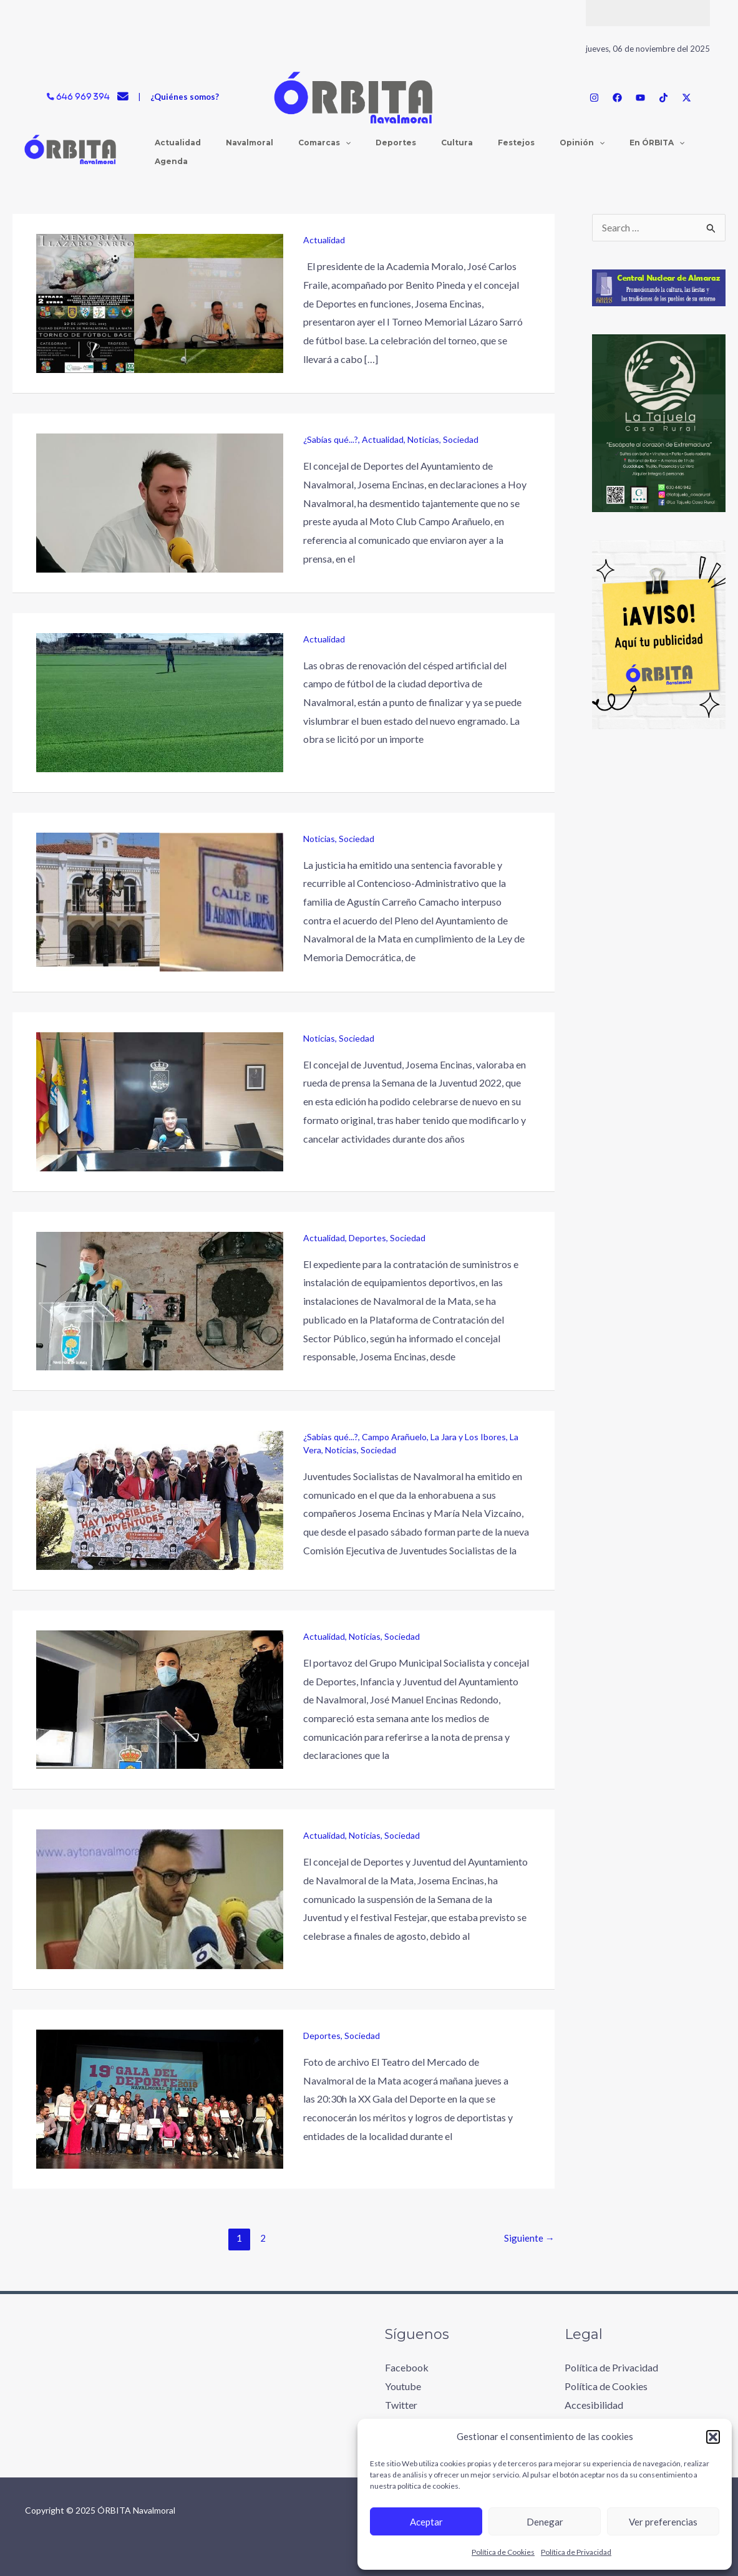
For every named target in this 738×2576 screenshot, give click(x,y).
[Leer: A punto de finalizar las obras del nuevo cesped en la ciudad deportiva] (159, 701)
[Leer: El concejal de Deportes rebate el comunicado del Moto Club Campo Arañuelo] (159, 501)
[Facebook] (617, 97)
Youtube (403, 2386)
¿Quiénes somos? (184, 97)
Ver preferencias (663, 2521)
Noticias (423, 439)
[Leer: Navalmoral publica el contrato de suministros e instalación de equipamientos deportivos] (159, 1299)
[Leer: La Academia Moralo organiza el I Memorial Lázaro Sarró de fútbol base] (159, 302)
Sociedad (460, 439)
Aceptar (426, 2521)
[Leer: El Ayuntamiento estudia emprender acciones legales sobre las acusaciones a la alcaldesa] (159, 1698)
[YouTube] (640, 97)
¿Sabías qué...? (330, 439)
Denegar (545, 2521)
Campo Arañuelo (394, 1436)
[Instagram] (594, 97)
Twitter (401, 2404)
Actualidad (324, 240)
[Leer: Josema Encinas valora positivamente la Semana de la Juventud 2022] (159, 1100)
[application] (308, 152)
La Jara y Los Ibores (468, 1436)
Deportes (367, 1237)
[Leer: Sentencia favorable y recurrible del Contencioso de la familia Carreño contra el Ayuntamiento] (159, 900)
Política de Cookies (503, 2552)
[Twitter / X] (686, 97)
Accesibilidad (594, 2404)
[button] (713, 2437)
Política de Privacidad (576, 2552)
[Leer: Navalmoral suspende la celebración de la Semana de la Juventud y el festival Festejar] (159, 1898)
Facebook (407, 2367)
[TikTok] (663, 97)
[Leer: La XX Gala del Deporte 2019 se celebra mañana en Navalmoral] (159, 2098)
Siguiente (529, 2238)
